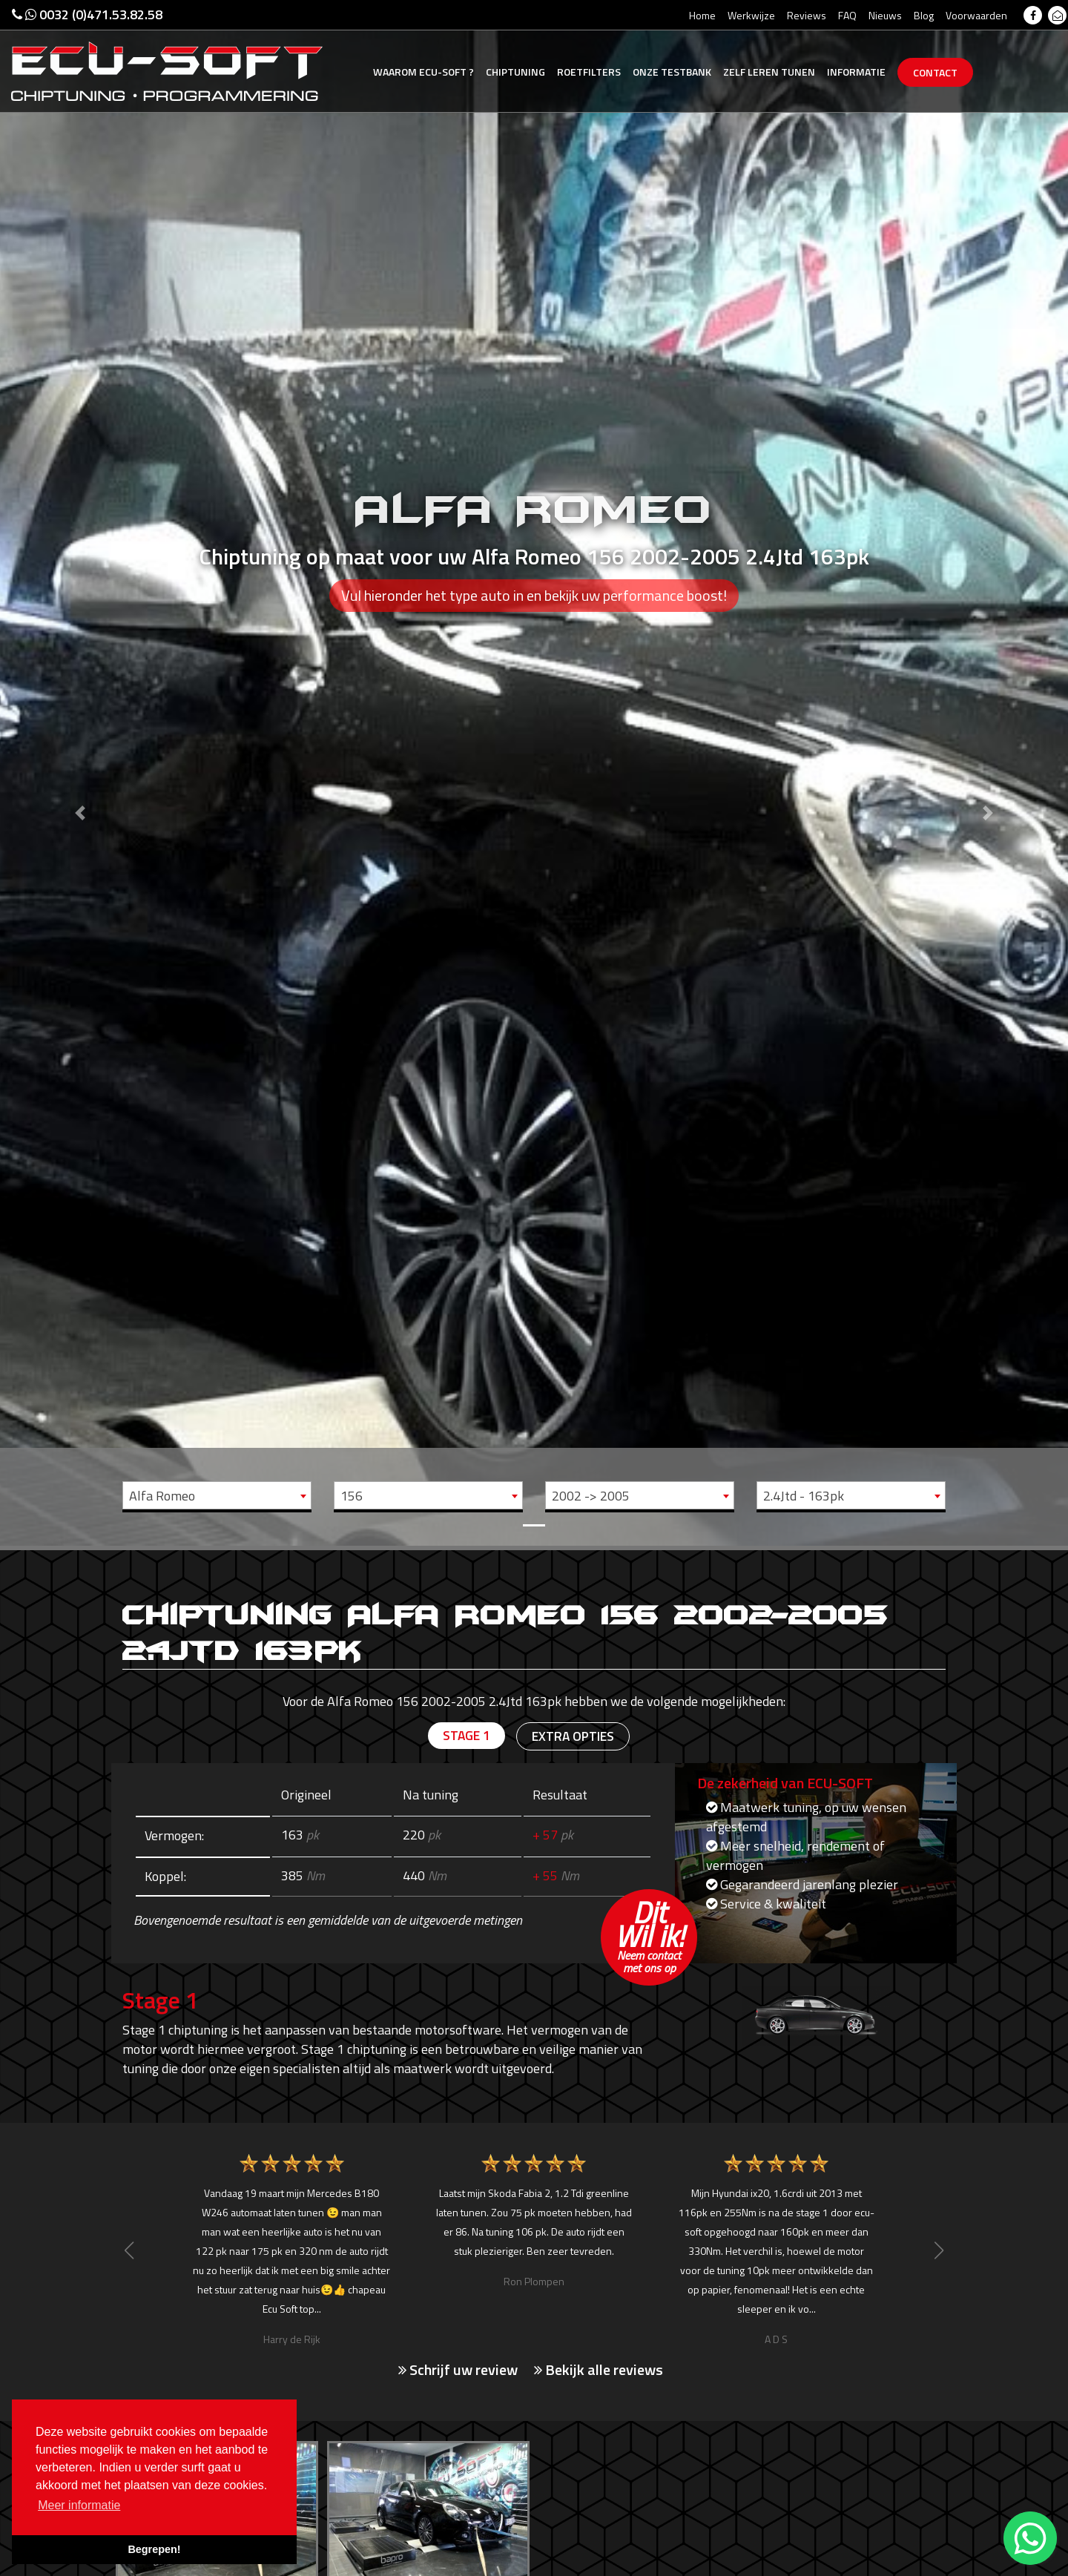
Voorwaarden (976, 15)
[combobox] (217, 1495)
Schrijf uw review (458, 2369)
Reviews (806, 15)
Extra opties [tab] (573, 1737)
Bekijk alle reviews (598, 2369)
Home (702, 15)
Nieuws (885, 15)
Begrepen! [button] (154, 2549)
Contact (935, 72)
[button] (80, 773)
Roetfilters (589, 71)
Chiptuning (515, 71)
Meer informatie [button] (79, 2505)
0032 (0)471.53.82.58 (87, 14)
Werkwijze (751, 15)
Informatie (856, 71)
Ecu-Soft (423, 71)
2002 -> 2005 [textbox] (591, 1496)
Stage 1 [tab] (465, 1736)
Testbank (672, 71)
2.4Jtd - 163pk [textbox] (803, 1496)
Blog (924, 15)
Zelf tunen (769, 71)
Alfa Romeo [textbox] (162, 1496)
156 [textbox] (351, 1496)
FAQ (847, 15)
